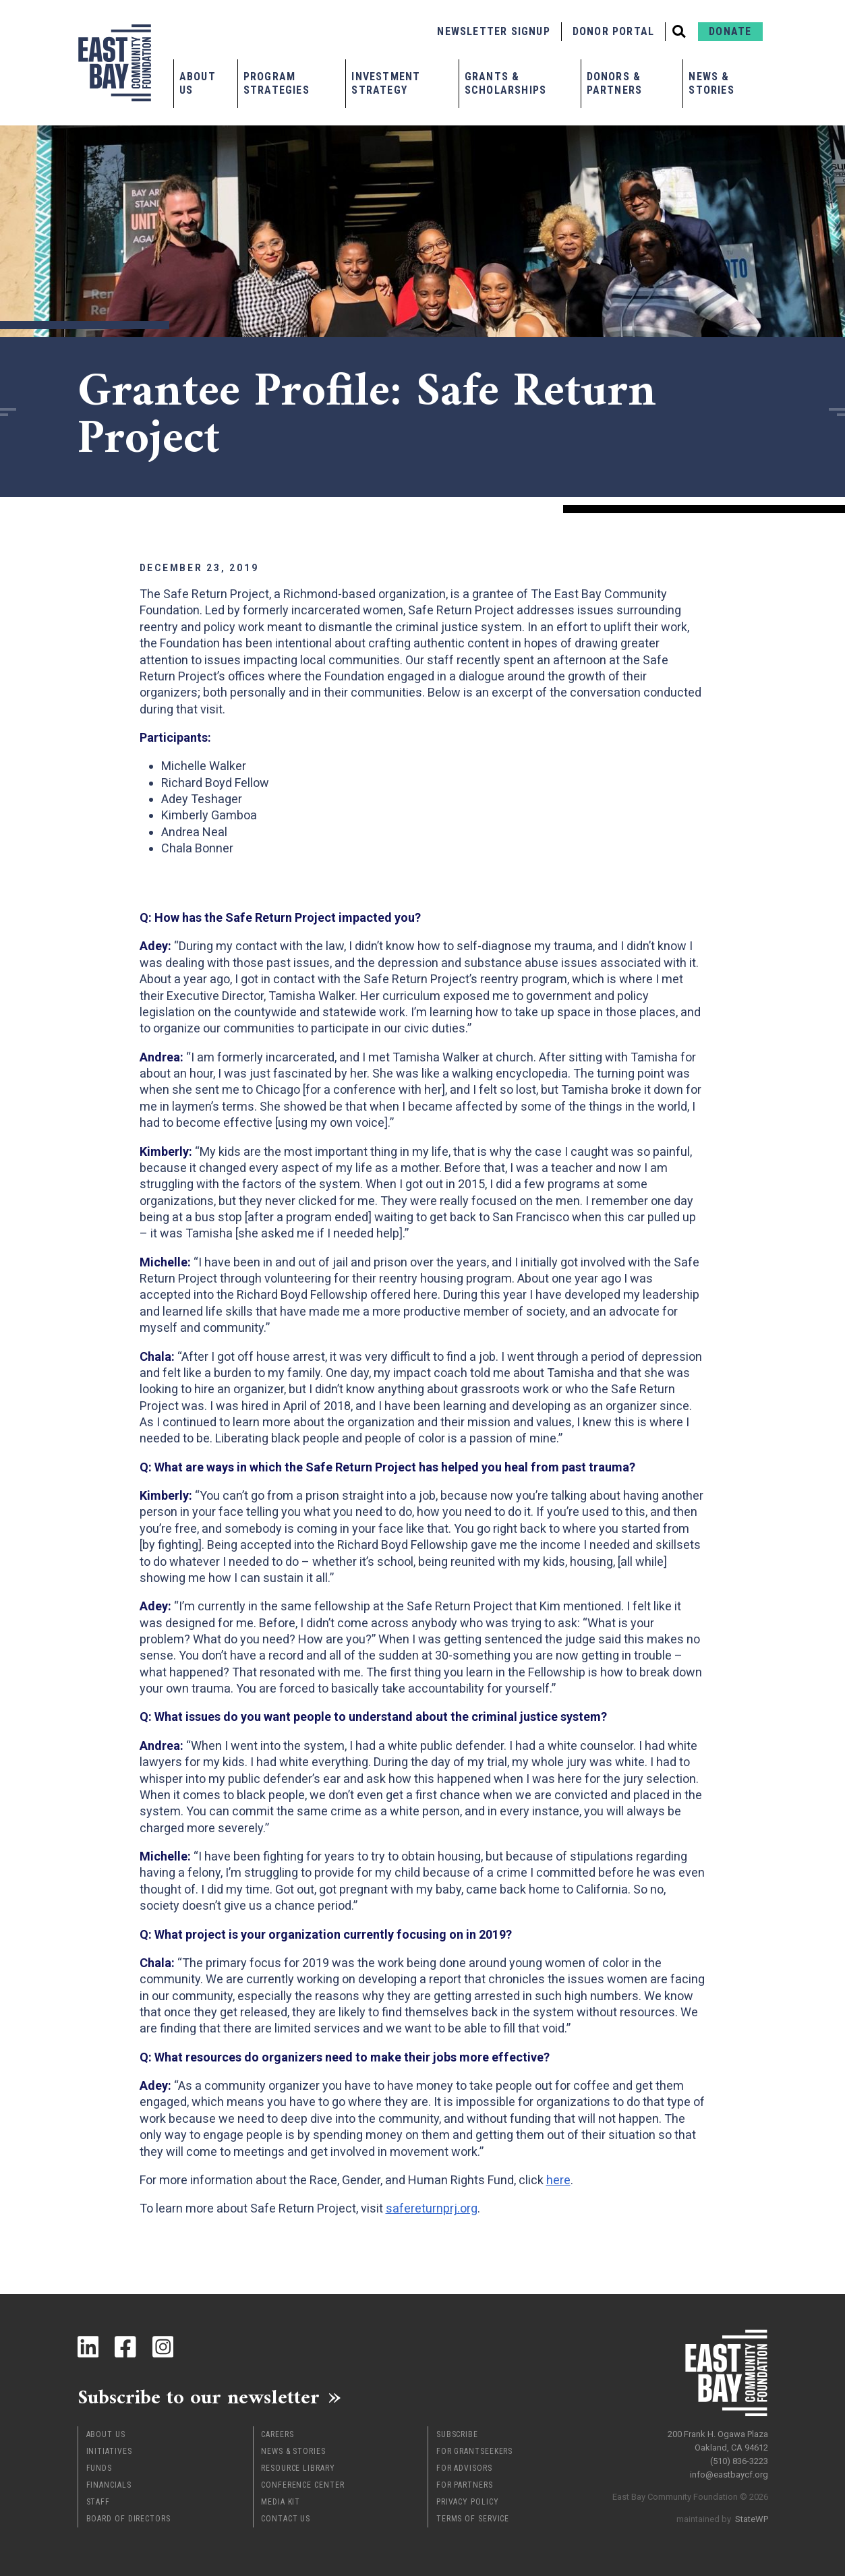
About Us (197, 83)
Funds (99, 2468)
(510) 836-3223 (739, 2461)
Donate (730, 31)
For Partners (464, 2485)
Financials (109, 2485)
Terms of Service (472, 2518)
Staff (98, 2502)
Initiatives (109, 2451)
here (558, 2180)
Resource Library (297, 2468)
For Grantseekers (474, 2451)
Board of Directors (128, 2518)
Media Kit (280, 2502)
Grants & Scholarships (505, 83)
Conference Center (302, 2485)
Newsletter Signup (493, 31)
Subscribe (457, 2434)
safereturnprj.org (431, 2208)
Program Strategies (276, 83)
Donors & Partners (615, 83)
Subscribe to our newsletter (199, 2396)
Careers (277, 2434)
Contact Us (285, 2518)
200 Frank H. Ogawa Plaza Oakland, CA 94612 (718, 2441)
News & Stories (711, 83)
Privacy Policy (467, 2502)
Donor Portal (613, 31)
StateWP (751, 2519)
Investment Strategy (385, 83)
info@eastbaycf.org (729, 2474)
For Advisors (464, 2468)
